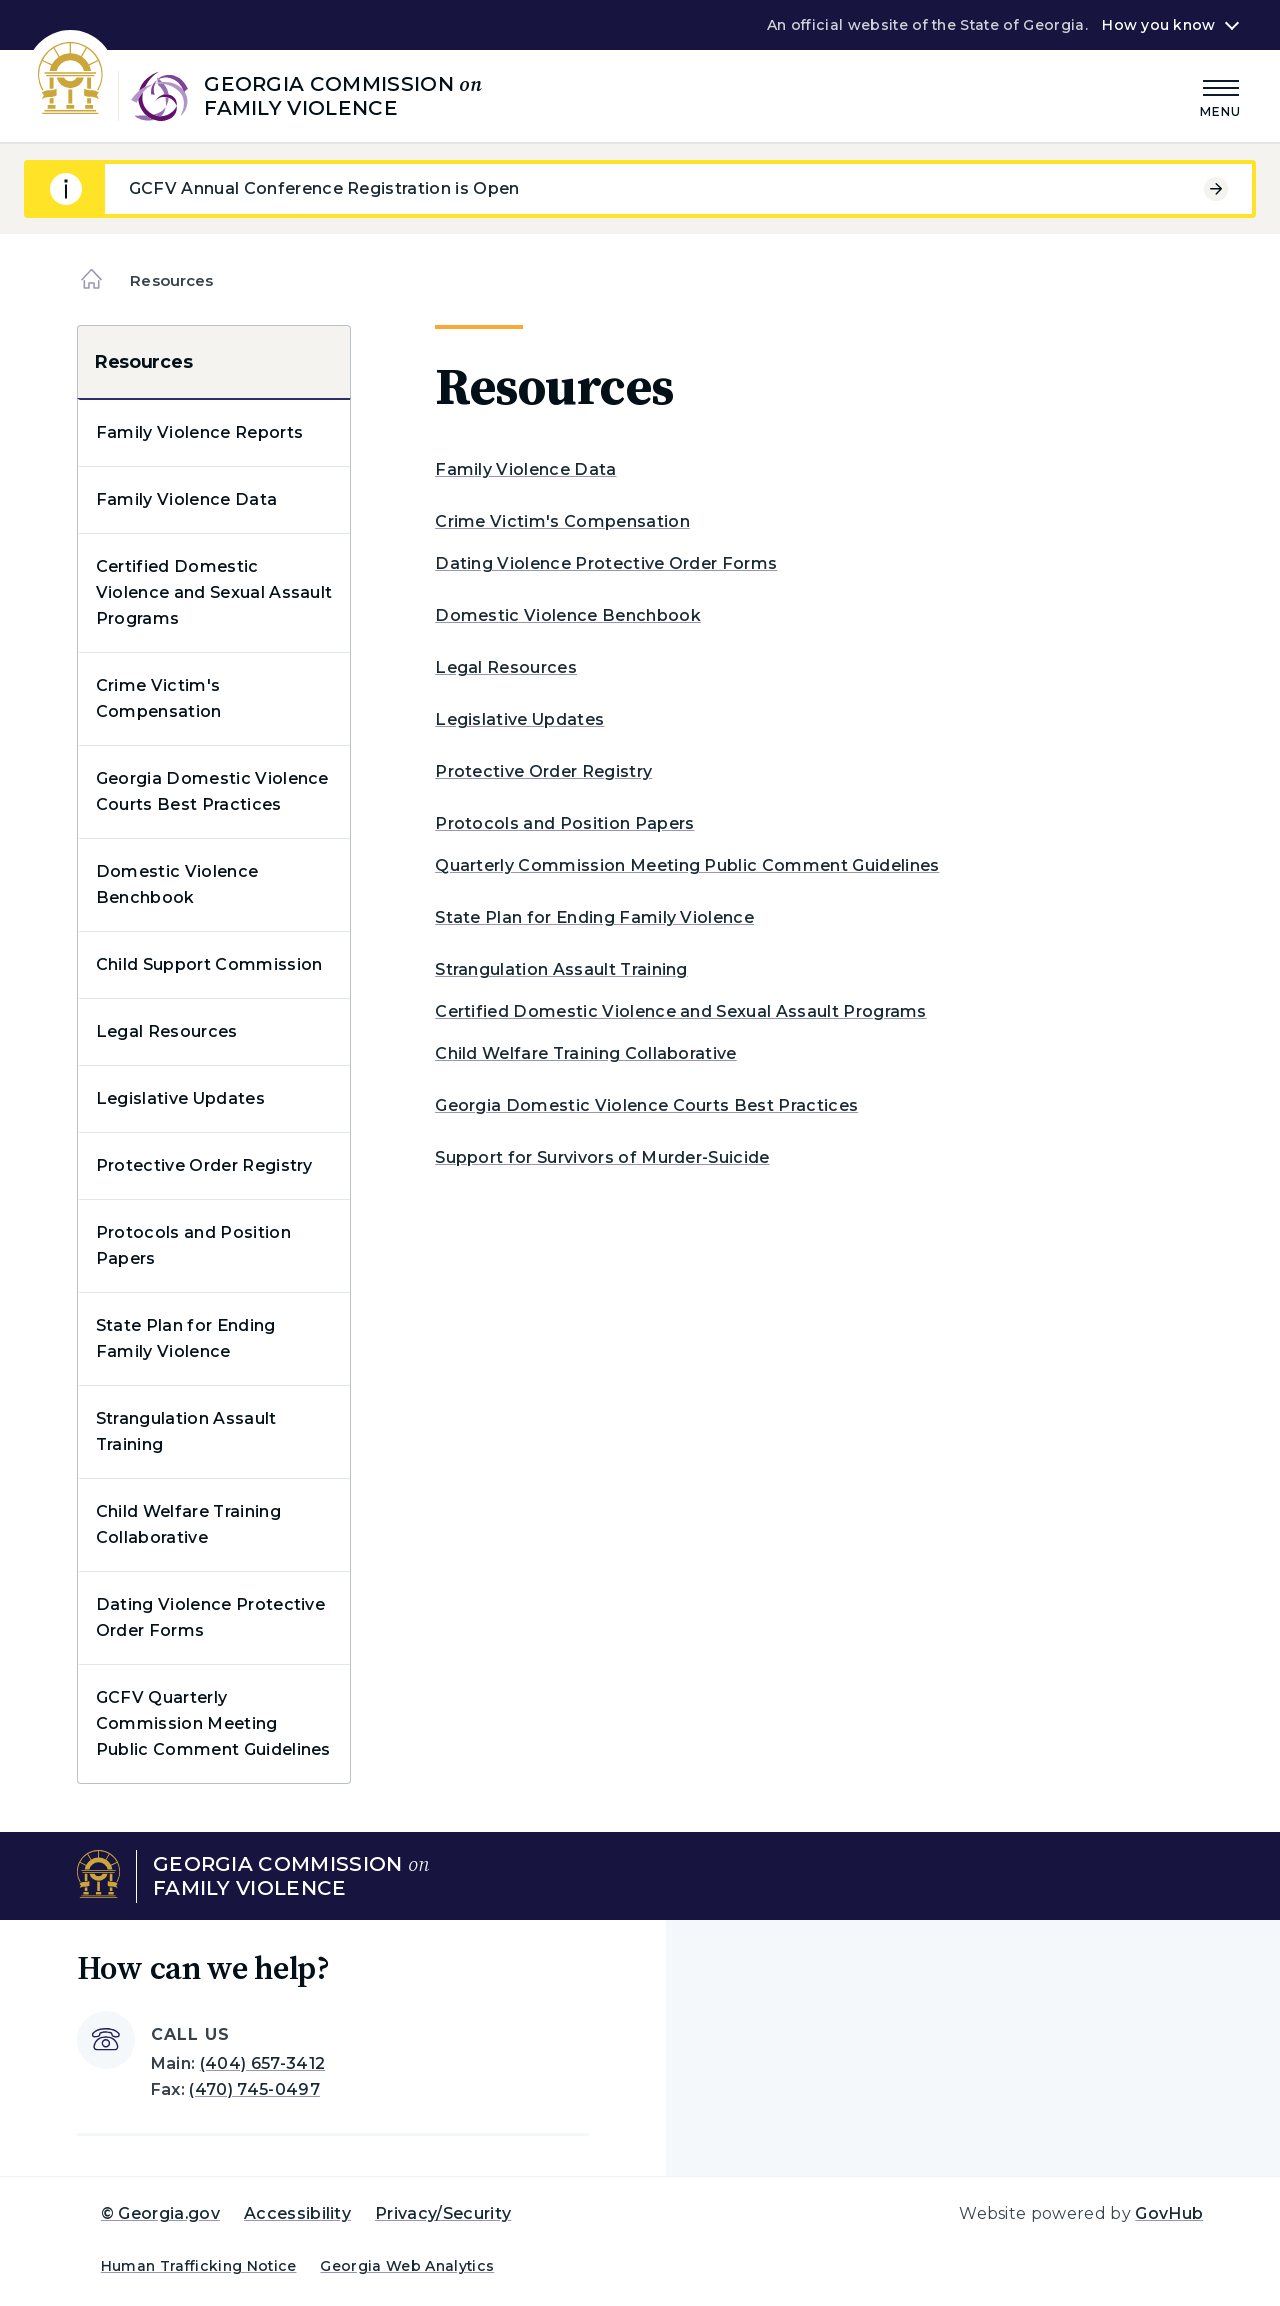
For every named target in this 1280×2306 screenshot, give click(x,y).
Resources (143, 362)
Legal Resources (167, 1031)
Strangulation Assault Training (186, 1431)
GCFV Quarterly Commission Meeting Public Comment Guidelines (213, 1723)
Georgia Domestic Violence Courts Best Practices (212, 791)
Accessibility (297, 2213)
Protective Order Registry (204, 1165)
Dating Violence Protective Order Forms (210, 1617)
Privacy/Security (443, 2213)
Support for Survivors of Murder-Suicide (602, 1157)
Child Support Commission (209, 964)
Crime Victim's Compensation (159, 698)
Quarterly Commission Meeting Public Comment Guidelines (687, 865)
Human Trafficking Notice (199, 2266)
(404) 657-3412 (262, 2063)
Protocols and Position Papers (193, 1245)
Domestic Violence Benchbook (177, 884)
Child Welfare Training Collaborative (188, 1524)
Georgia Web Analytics (407, 2266)
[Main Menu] (1221, 95)
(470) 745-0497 (254, 2089)
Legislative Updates (180, 1098)
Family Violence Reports (199, 432)
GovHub (1169, 2213)
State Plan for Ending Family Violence (186, 1338)
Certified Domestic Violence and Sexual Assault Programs (214, 592)
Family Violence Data (186, 499)
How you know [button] (1158, 25)
